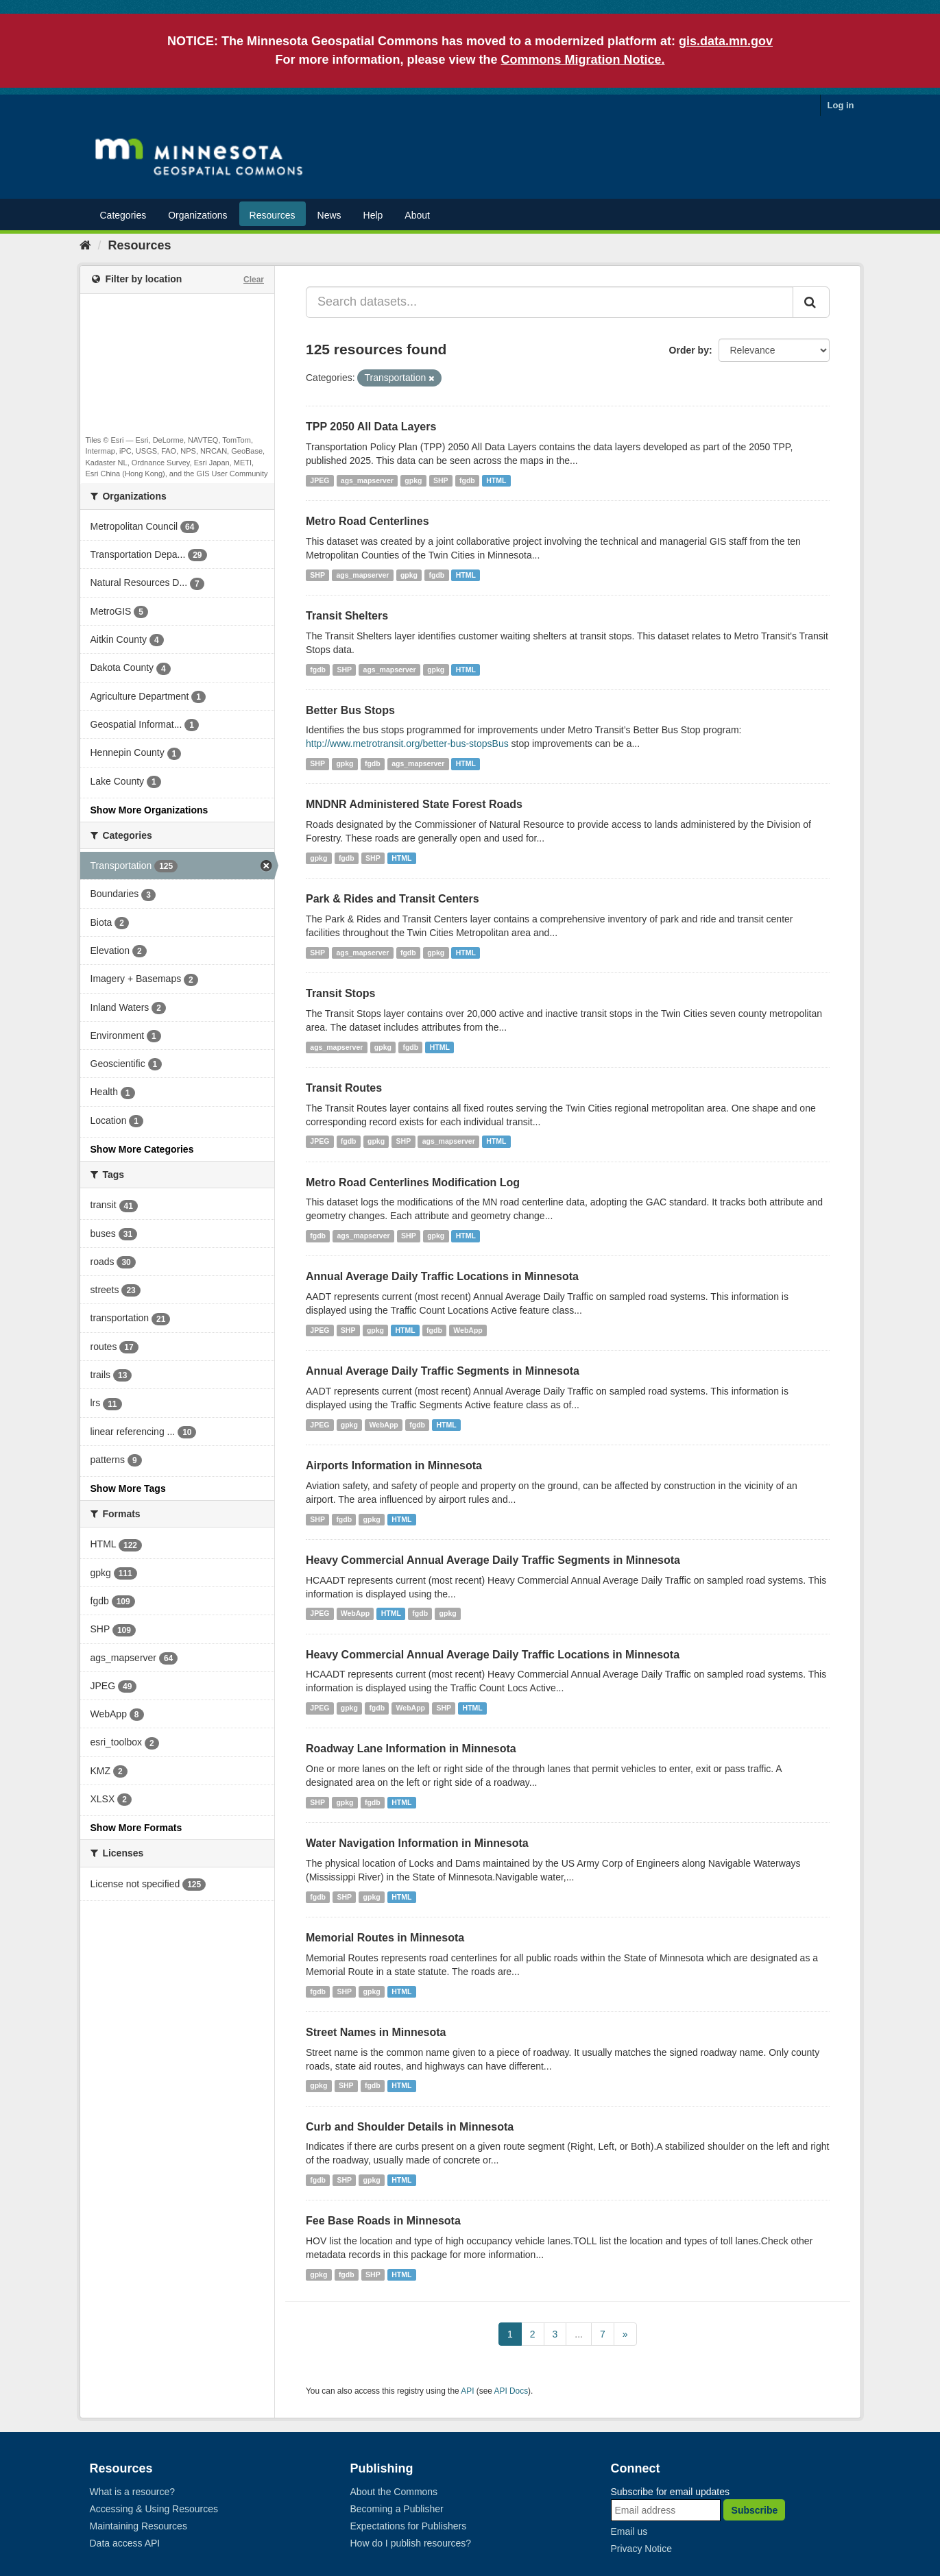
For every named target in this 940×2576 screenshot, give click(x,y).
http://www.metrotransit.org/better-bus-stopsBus (407, 743)
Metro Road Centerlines (367, 521)
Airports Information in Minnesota (394, 1465)
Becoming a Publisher (397, 2508)
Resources (273, 215)
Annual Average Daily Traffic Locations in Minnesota (442, 1276)
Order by (689, 350)
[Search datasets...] (549, 302)
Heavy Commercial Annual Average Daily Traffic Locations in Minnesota (492, 1654)
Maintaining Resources (138, 2525)
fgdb (467, 480)
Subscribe (755, 2510)
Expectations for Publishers (408, 2525)
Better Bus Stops (350, 710)
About (417, 215)
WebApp (467, 1330)
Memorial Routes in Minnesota (385, 1937)
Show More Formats (136, 1827)
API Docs (511, 2391)
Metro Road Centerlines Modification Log (413, 1182)
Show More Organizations (149, 810)
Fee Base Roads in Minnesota (383, 2221)
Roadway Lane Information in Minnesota (411, 1748)
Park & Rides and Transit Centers (392, 899)
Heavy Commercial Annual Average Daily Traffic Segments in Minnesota (493, 1560)
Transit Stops (340, 993)
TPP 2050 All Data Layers (371, 426)
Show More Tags (128, 1488)
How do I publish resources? (411, 2543)
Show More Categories (142, 1149)
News (329, 215)
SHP (440, 480)
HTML (496, 480)
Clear (253, 279)
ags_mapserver (367, 480)
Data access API (125, 2543)
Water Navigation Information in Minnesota (417, 1843)
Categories (123, 215)
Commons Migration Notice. (583, 59)
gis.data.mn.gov (726, 41)
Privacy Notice (641, 2548)
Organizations (197, 215)
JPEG (319, 480)
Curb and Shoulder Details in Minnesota (410, 2127)
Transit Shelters (347, 616)
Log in (841, 105)
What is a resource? (133, 2491)
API (467, 2391)
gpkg (413, 480)
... (579, 2334)
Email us (629, 2531)
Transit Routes (344, 1088)
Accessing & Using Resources (154, 2508)
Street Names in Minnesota (376, 2032)
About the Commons (394, 2491)
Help (373, 215)
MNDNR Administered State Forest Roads (414, 804)
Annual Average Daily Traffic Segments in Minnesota (442, 1371)
